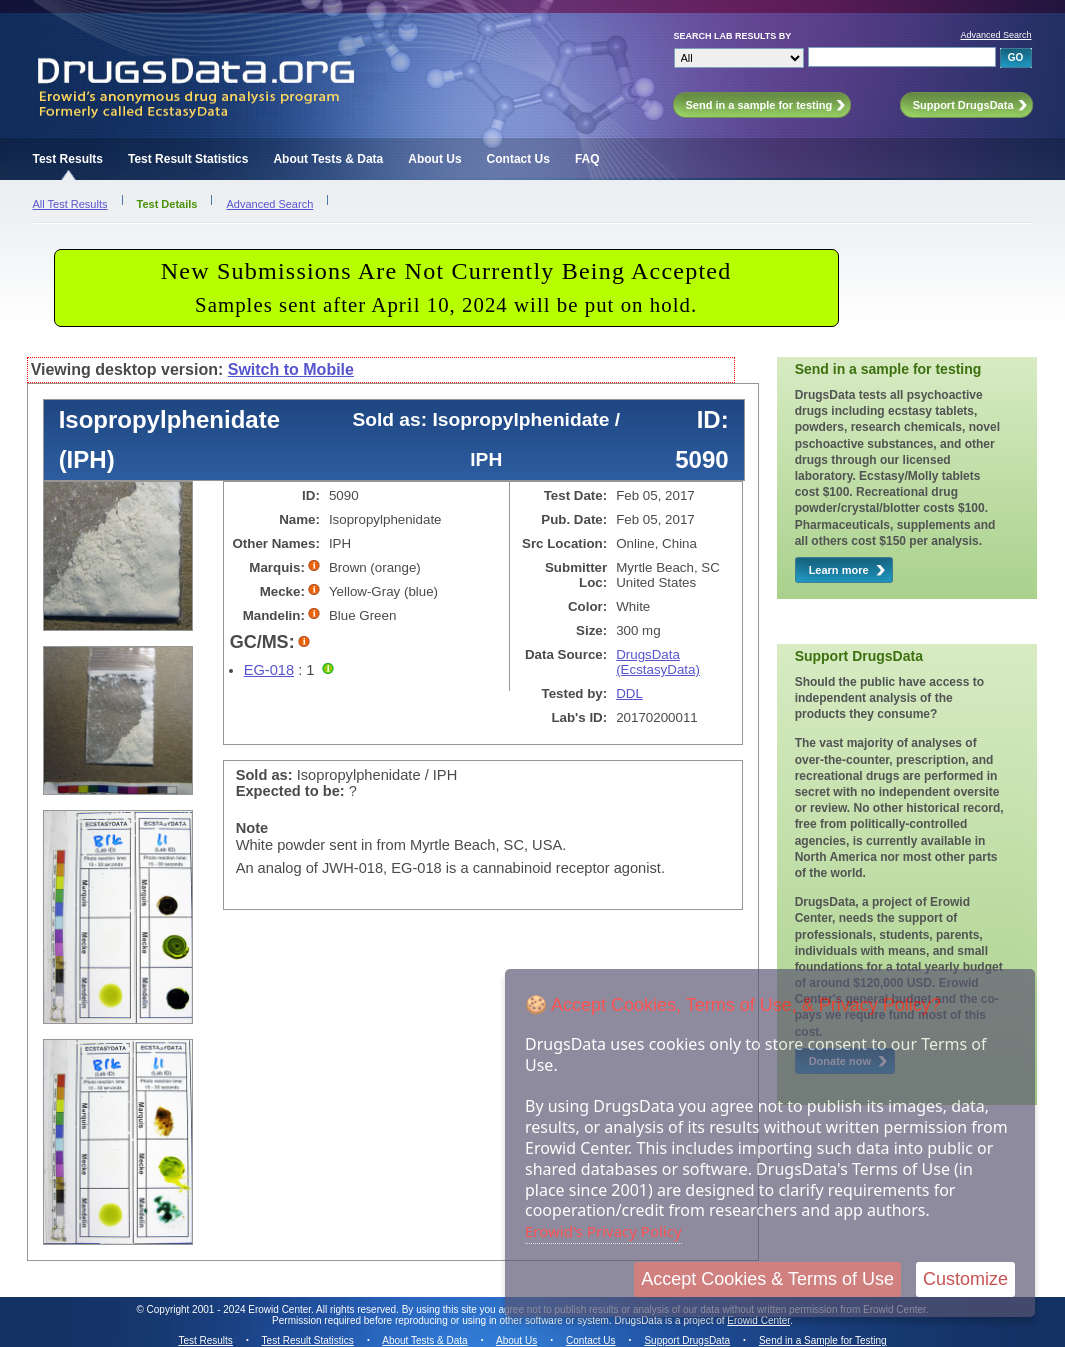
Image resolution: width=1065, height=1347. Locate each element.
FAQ (587, 159)
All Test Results (70, 204)
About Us (434, 159)
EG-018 (269, 670)
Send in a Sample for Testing (823, 1340)
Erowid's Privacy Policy (603, 1231)
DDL (629, 693)
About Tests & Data (328, 159)
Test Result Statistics (188, 159)
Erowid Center (758, 1320)
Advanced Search (995, 35)
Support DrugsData (687, 1340)
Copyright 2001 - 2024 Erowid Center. (230, 1309)
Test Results (68, 159)
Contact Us (518, 159)
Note (252, 828)
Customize (965, 1279)
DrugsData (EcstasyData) (658, 662)
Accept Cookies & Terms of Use (767, 1279)
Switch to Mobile (291, 369)
